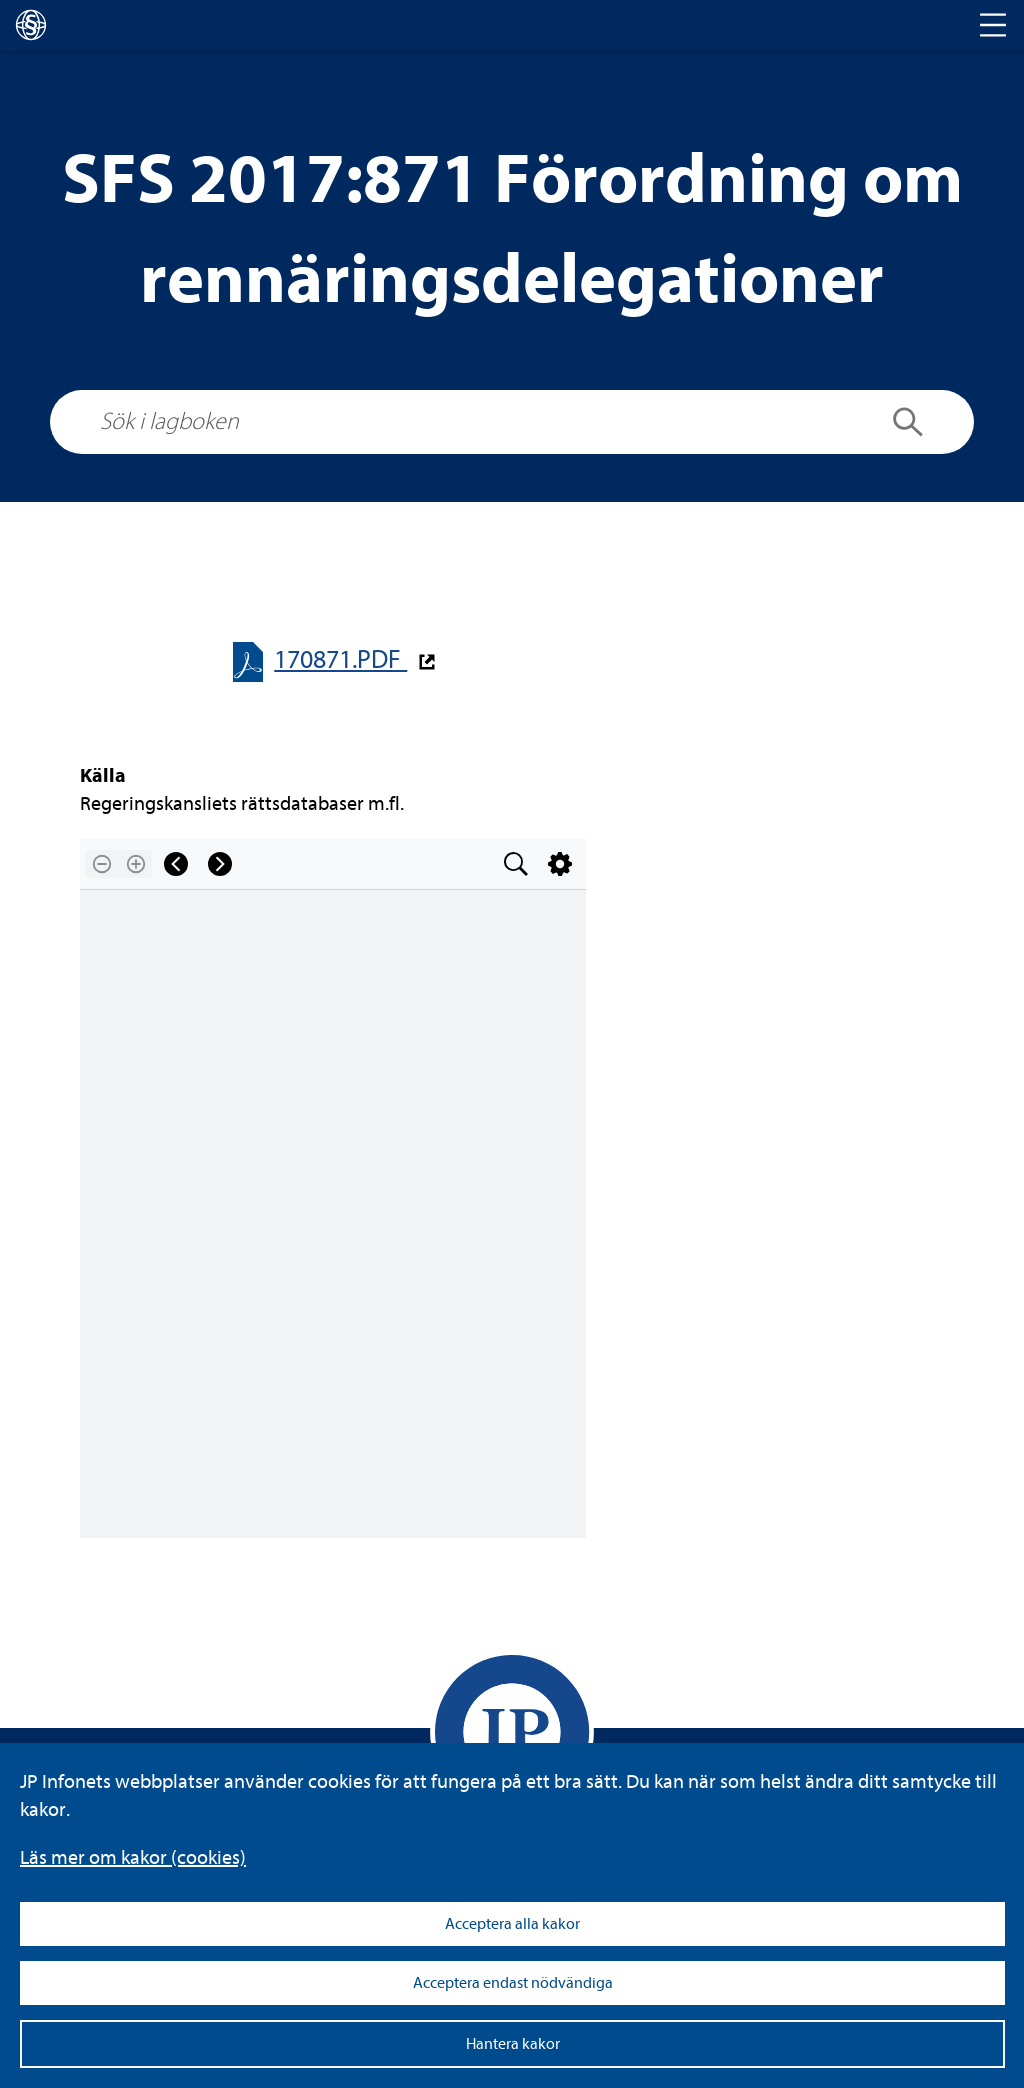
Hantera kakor (513, 2044)
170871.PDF (340, 659)
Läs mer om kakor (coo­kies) (133, 1857)
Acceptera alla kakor (512, 1924)
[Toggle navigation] (993, 25)
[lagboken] (31, 25)
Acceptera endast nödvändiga (513, 1983)
